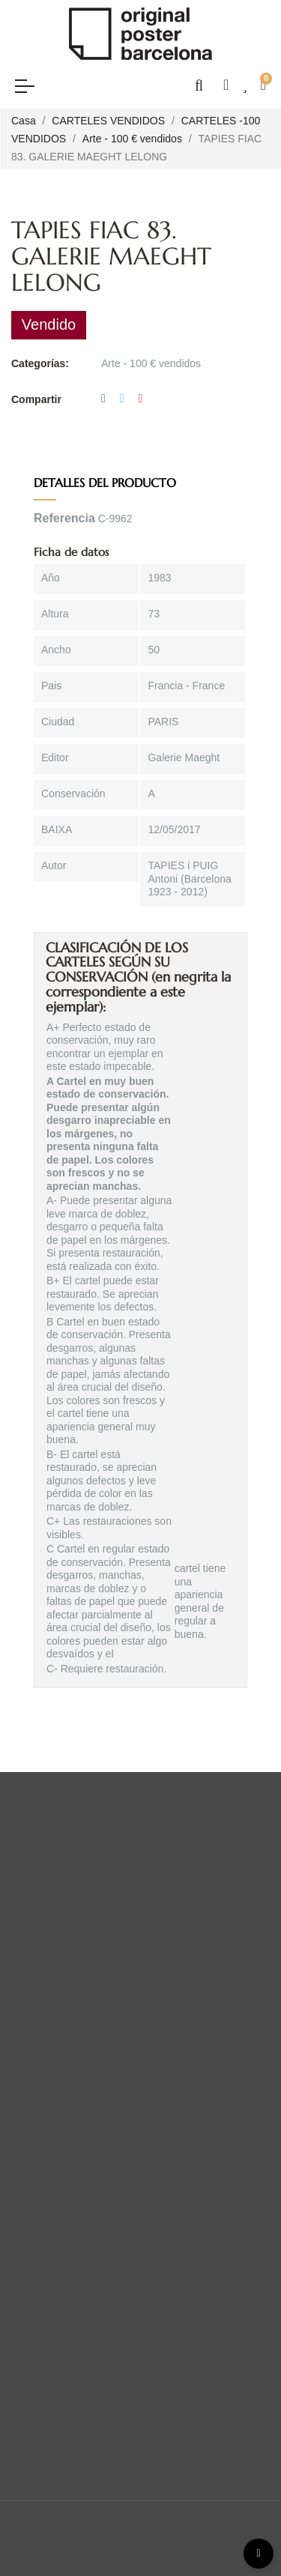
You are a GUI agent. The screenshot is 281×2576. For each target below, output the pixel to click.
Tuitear (122, 399)
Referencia (64, 518)
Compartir (103, 399)
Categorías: (40, 363)
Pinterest (140, 399)
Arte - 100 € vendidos (151, 363)
